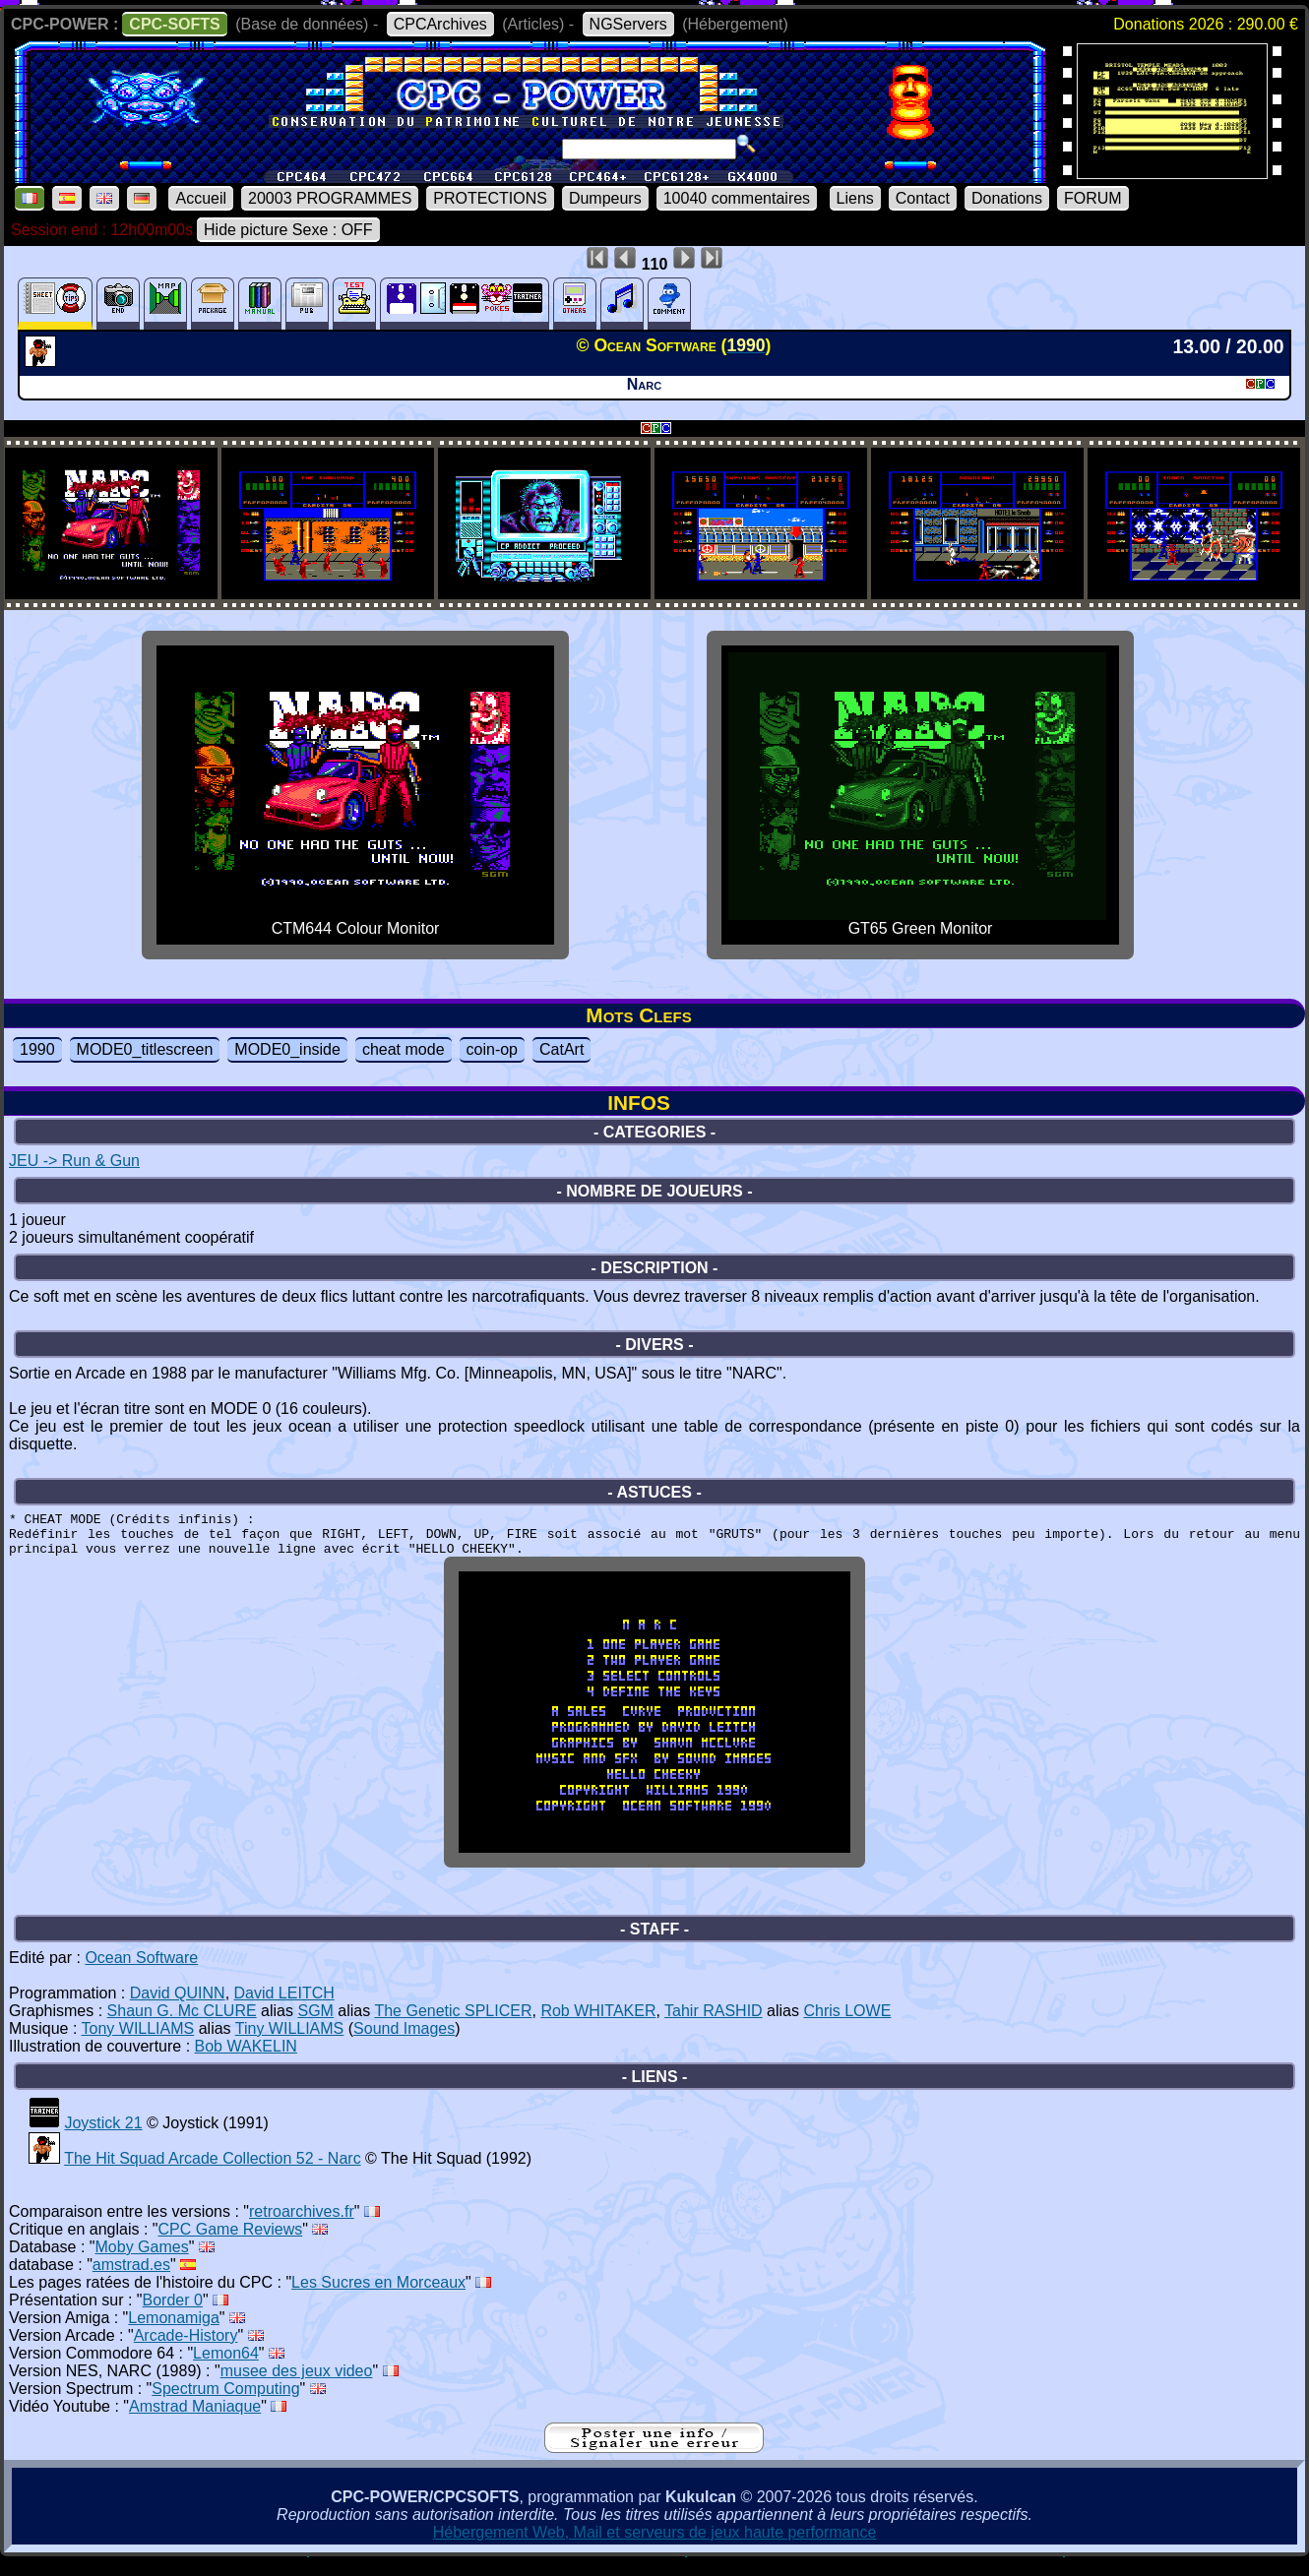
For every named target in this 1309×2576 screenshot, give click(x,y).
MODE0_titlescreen (145, 1049)
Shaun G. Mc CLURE (182, 2025)
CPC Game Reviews (230, 2244)
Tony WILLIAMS (138, 2043)
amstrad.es (131, 2279)
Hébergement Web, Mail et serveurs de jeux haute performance (655, 2547)
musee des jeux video (296, 2385)
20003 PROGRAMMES (329, 198)
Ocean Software (141, 1972)
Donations (1006, 198)
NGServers (628, 24)
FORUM (1093, 198)
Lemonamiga (173, 2332)
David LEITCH (284, 2007)
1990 (37, 1049)
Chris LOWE (847, 2025)
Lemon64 (226, 2368)
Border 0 (173, 2314)
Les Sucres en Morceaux (378, 2297)
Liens (855, 198)
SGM (315, 2025)
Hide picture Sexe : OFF (288, 229)
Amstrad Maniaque (195, 2421)
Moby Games (142, 2261)
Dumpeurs (605, 198)
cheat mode (403, 1049)
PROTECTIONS (490, 198)
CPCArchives (440, 24)
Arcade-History (186, 2350)
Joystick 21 (103, 2137)
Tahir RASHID (713, 2025)
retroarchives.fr (301, 2226)
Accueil (200, 198)
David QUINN (177, 2007)
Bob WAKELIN (246, 2061)
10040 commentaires (736, 198)
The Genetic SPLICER (452, 2025)
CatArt (561, 1049)
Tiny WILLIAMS (289, 2043)
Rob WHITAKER (597, 2025)
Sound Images (404, 2043)
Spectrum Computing (225, 2403)
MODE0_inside (287, 1049)
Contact (923, 198)
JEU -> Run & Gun (74, 1160)
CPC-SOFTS (174, 24)
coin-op (492, 1049)
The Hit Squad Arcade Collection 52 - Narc (212, 2173)
